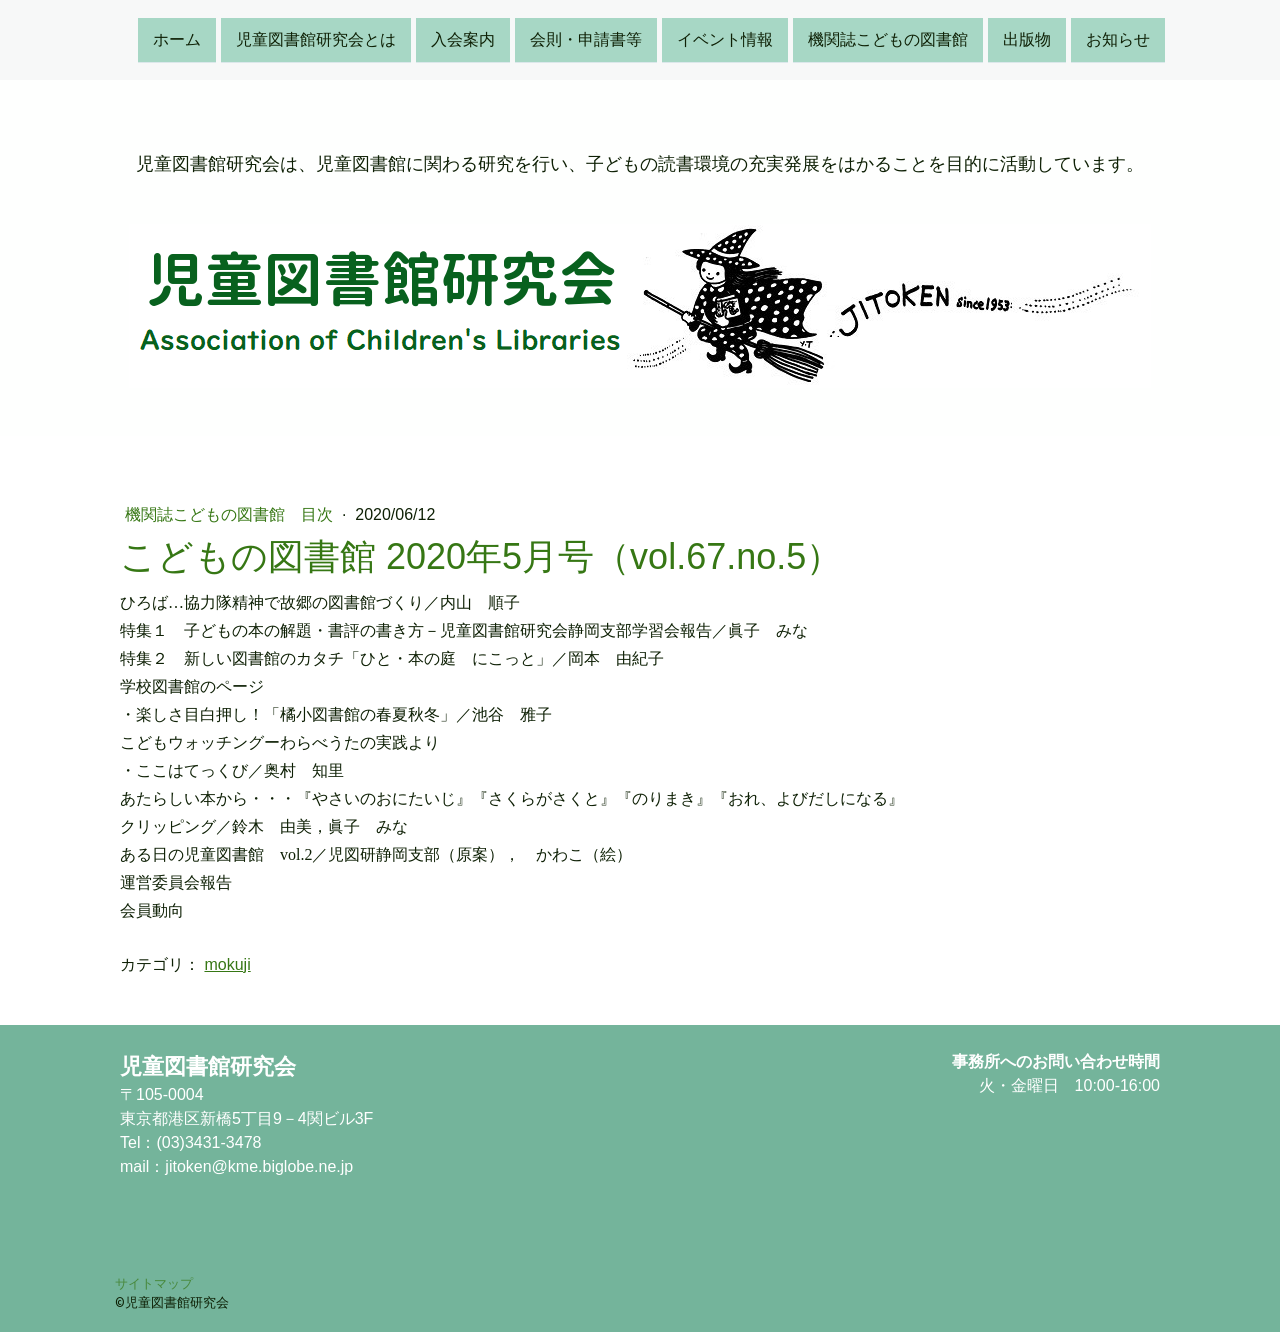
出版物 (1027, 38)
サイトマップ (154, 1283)
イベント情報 (725, 38)
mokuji (227, 964)
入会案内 (463, 38)
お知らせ (1118, 38)
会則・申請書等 (586, 38)
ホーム (177, 38)
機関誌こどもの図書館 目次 (231, 514)
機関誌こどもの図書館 (888, 38)
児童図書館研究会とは (316, 38)
